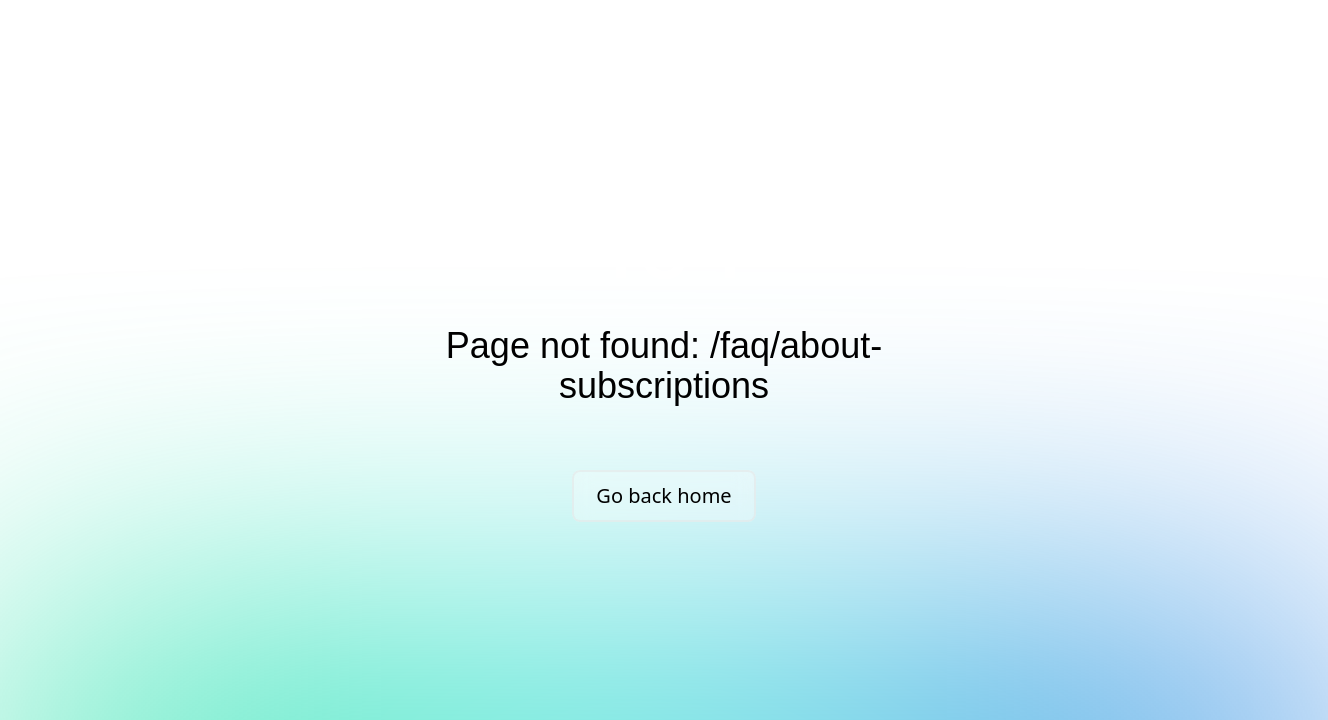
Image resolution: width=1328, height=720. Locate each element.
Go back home (663, 495)
